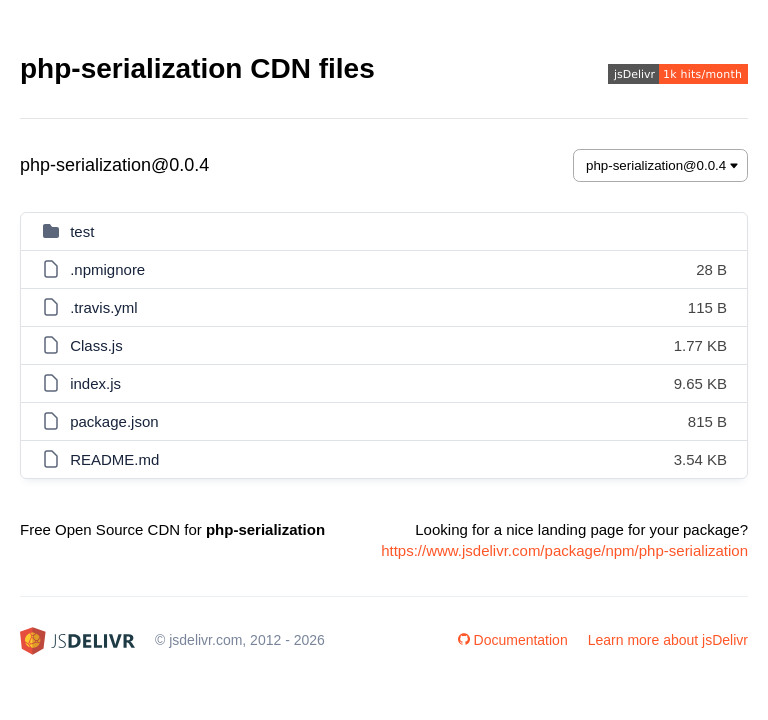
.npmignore (107, 269)
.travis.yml (104, 307)
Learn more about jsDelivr (668, 640)
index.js (95, 383)
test (82, 231)
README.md (114, 459)
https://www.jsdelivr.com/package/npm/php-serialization (564, 550)
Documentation (513, 640)
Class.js (96, 345)
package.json (114, 421)
